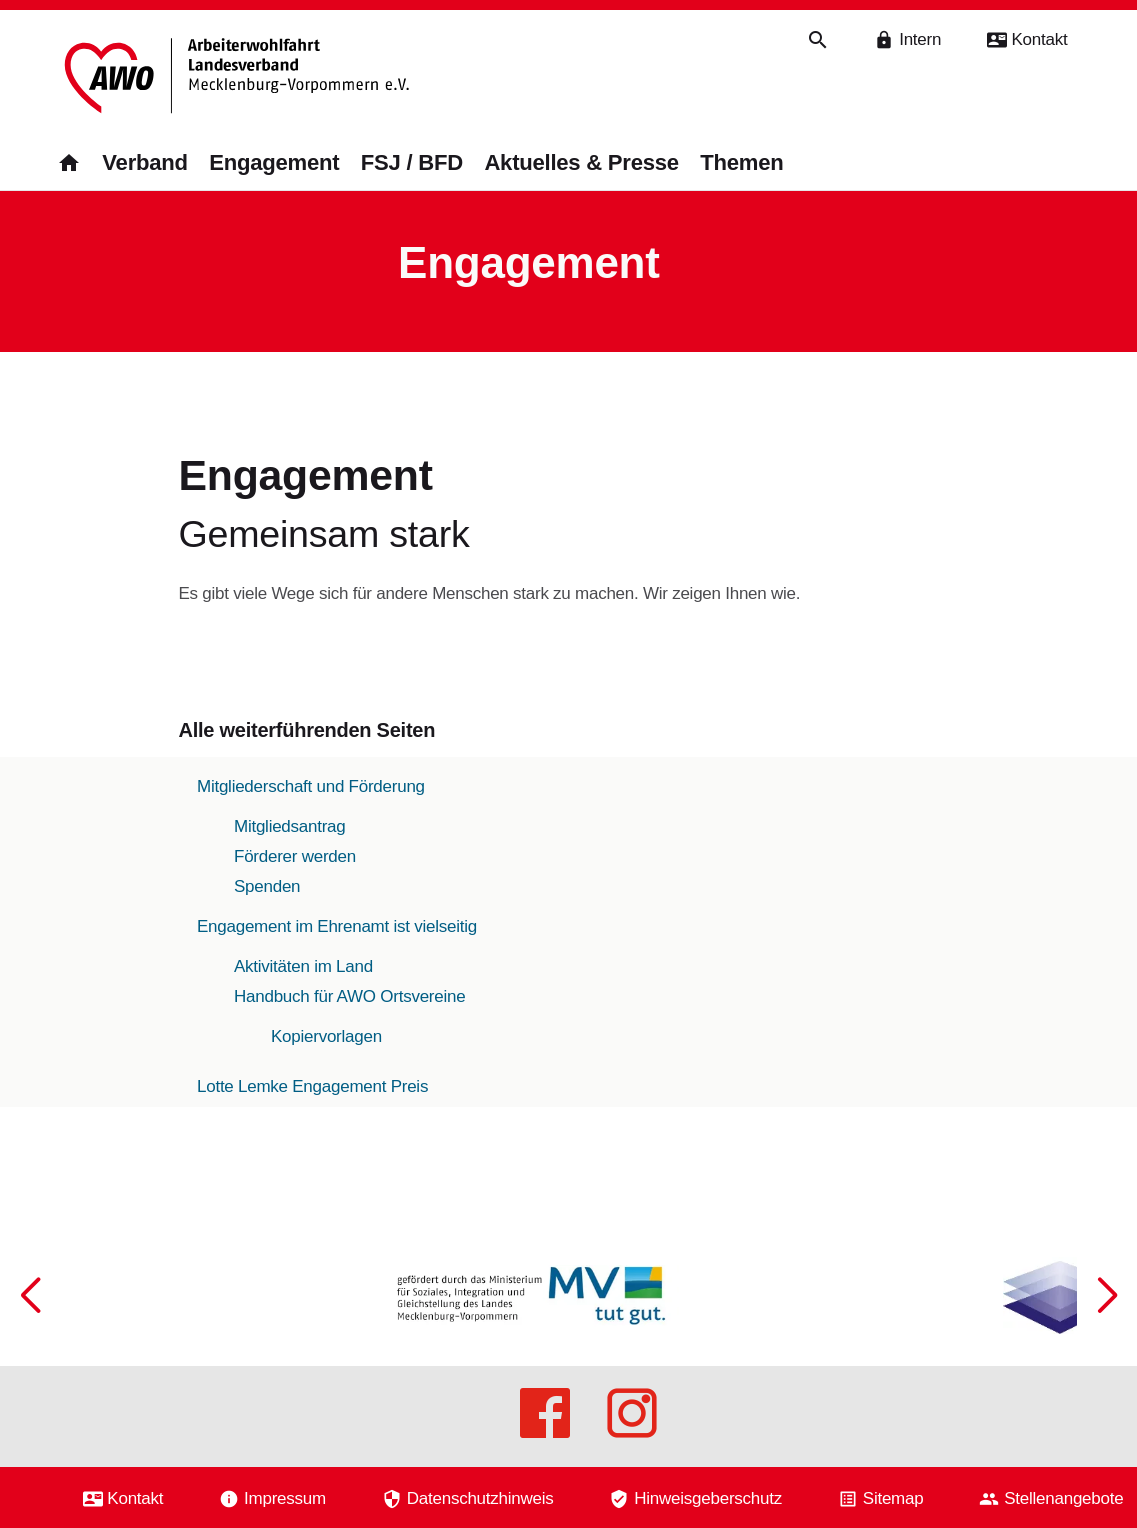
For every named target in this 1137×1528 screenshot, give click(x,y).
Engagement (274, 162)
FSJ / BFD (412, 162)
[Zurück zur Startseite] (238, 77)
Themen (741, 162)
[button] (1107, 1364)
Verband (144, 162)
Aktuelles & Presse (581, 162)
